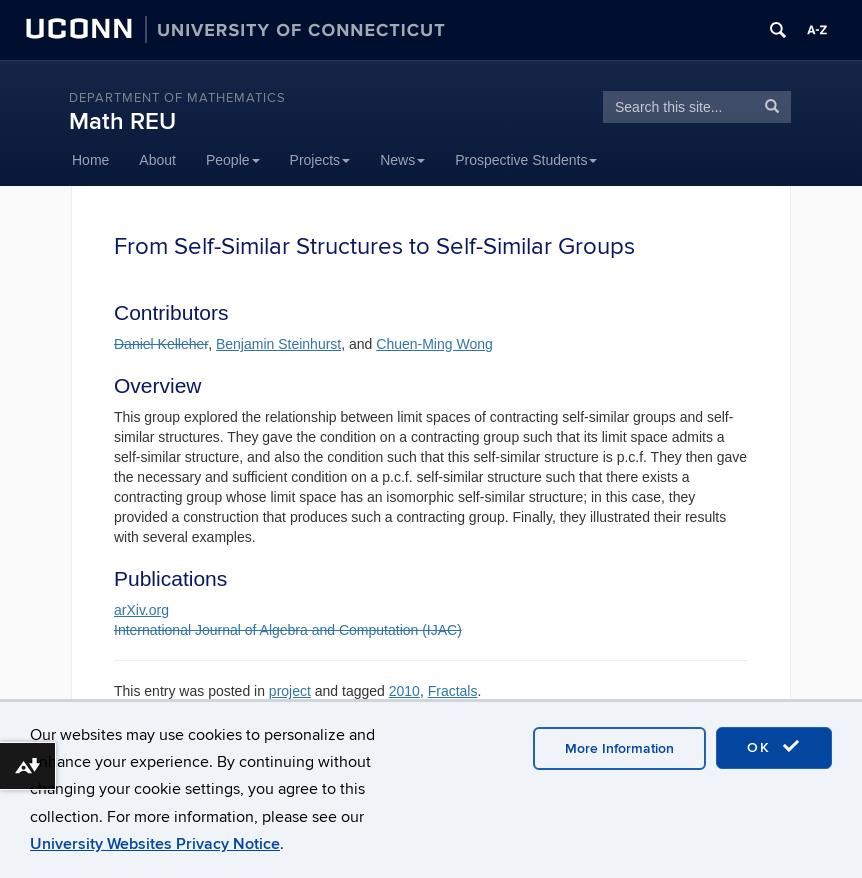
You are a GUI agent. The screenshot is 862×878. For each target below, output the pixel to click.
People (233, 160)
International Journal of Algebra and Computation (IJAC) (288, 630)
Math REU (122, 121)
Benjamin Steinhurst (278, 344)
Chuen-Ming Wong (434, 344)
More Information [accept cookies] (619, 748)
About (157, 160)
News (402, 160)
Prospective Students (526, 160)
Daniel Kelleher (161, 344)
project (290, 691)
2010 (404, 691)
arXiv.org (141, 610)
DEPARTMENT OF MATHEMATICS (177, 98)
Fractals (453, 691)
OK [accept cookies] (774, 747)
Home (90, 160)
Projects (320, 160)
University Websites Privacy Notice (155, 844)
